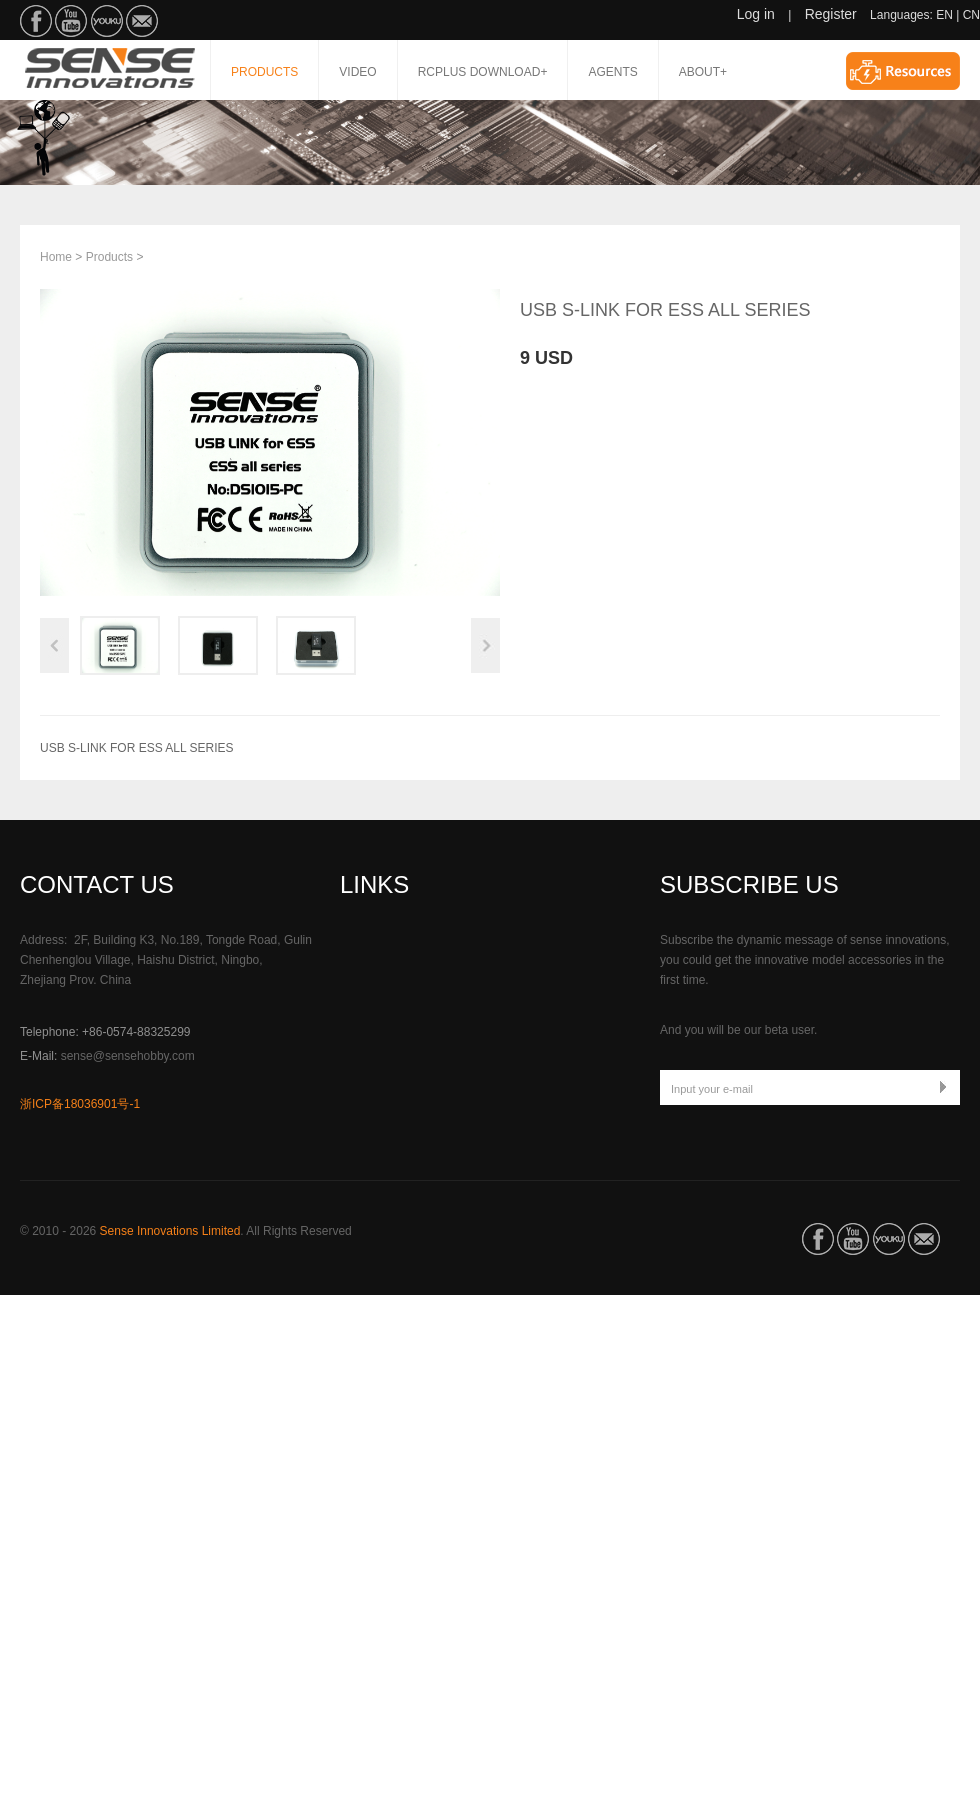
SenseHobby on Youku (107, 21)
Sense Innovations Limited (170, 1231)
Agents (612, 72)
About (703, 72)
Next (485, 645)
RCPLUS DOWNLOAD (483, 72)
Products (264, 72)
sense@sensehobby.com (128, 1056)
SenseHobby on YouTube (71, 21)
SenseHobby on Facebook (36, 21)
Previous (54, 645)
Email (142, 21)
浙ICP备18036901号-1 (80, 1104)
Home (56, 257)
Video (357, 72)
